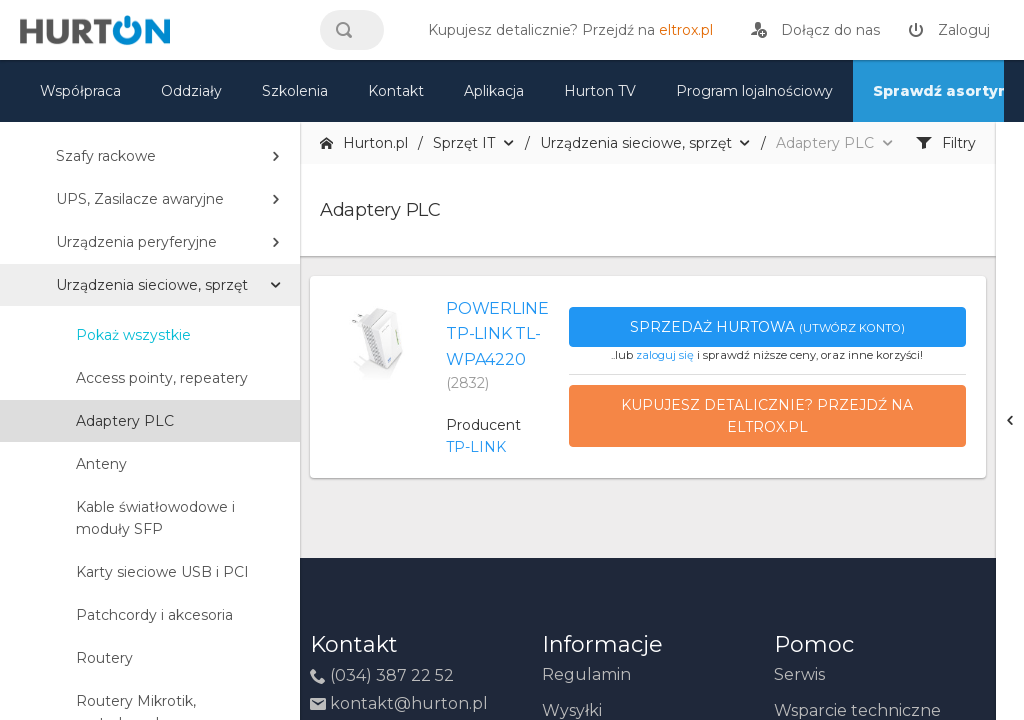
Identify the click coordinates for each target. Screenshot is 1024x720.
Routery (104, 658)
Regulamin (586, 674)
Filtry (946, 143)
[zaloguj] (949, 30)
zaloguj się (665, 355)
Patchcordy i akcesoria (154, 615)
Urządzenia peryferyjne (136, 242)
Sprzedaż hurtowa (767, 327)
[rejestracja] (815, 30)
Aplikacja (494, 91)
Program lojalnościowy (754, 91)
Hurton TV (600, 91)
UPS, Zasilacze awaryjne (140, 199)
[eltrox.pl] (565, 30)
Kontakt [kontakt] (396, 91)
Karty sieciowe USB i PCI (162, 572)
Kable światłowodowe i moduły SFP (155, 518)
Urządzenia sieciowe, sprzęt (152, 285)
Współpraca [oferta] (80, 91)
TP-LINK (476, 447)
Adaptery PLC (125, 421)
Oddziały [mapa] (191, 91)
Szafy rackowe (106, 156)
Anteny (101, 464)
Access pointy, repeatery (162, 378)
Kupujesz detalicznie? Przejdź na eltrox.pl (767, 416)
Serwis (799, 674)
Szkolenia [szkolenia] (295, 91)
